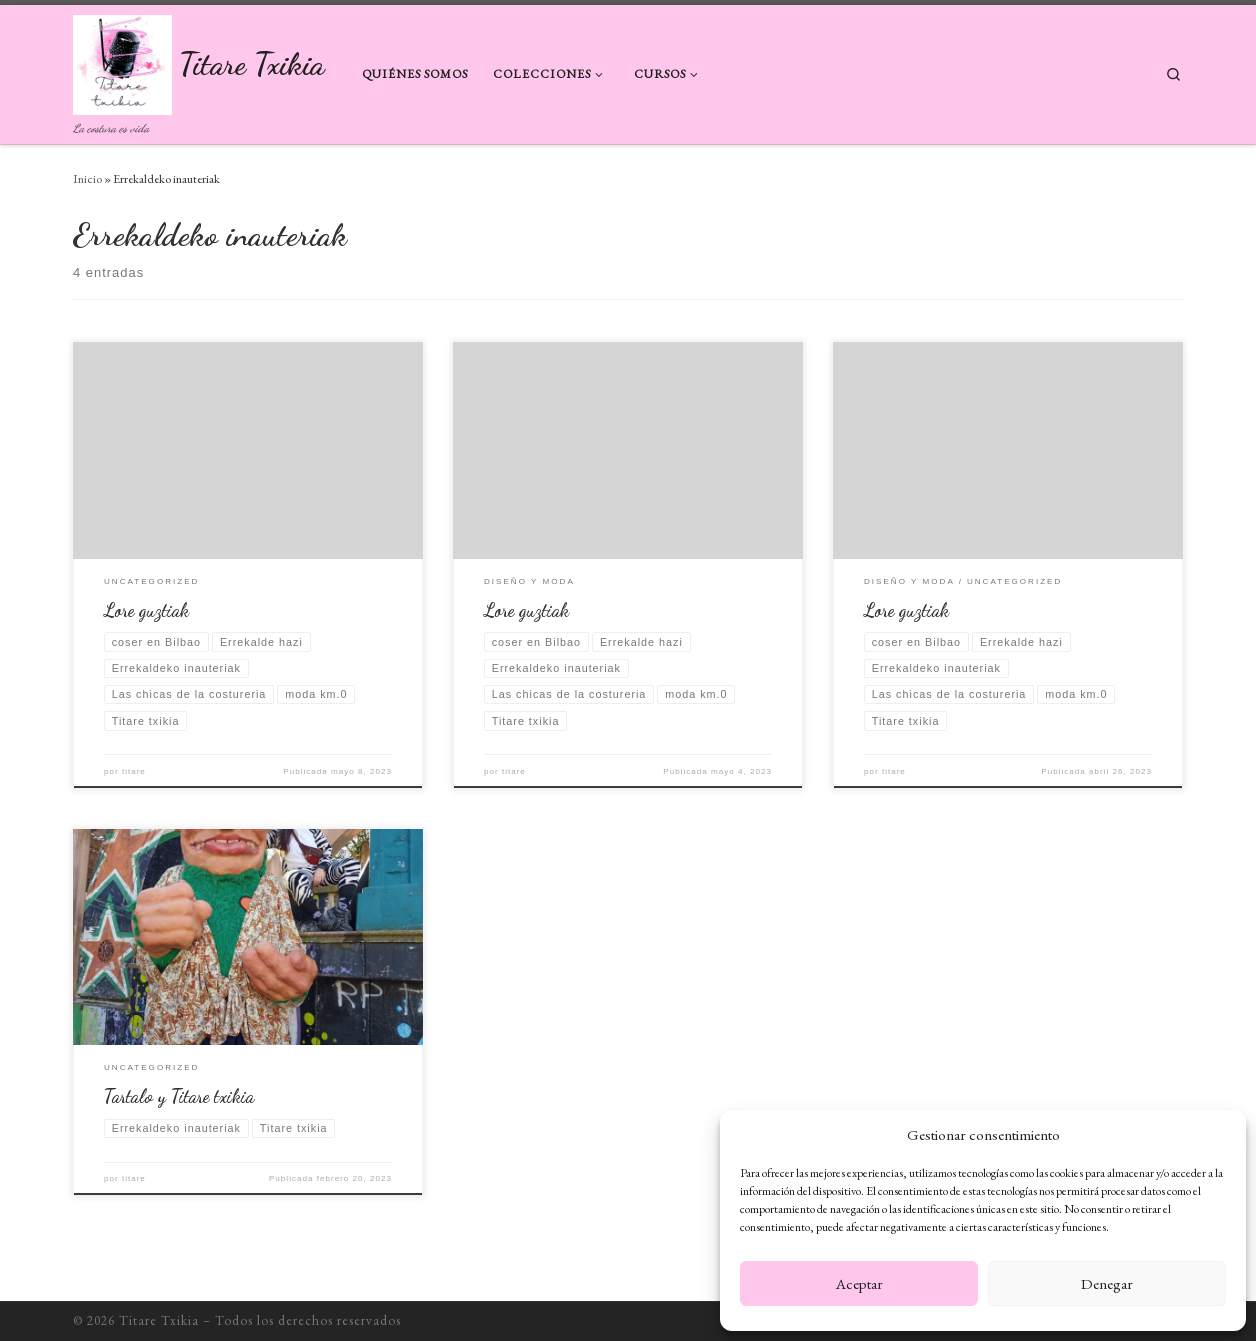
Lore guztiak (146, 610)
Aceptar (859, 1283)
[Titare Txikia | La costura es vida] (122, 60)
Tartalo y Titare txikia (179, 1096)
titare (134, 771)
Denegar (1107, 1283)
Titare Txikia (159, 1320)
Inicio (87, 179)
